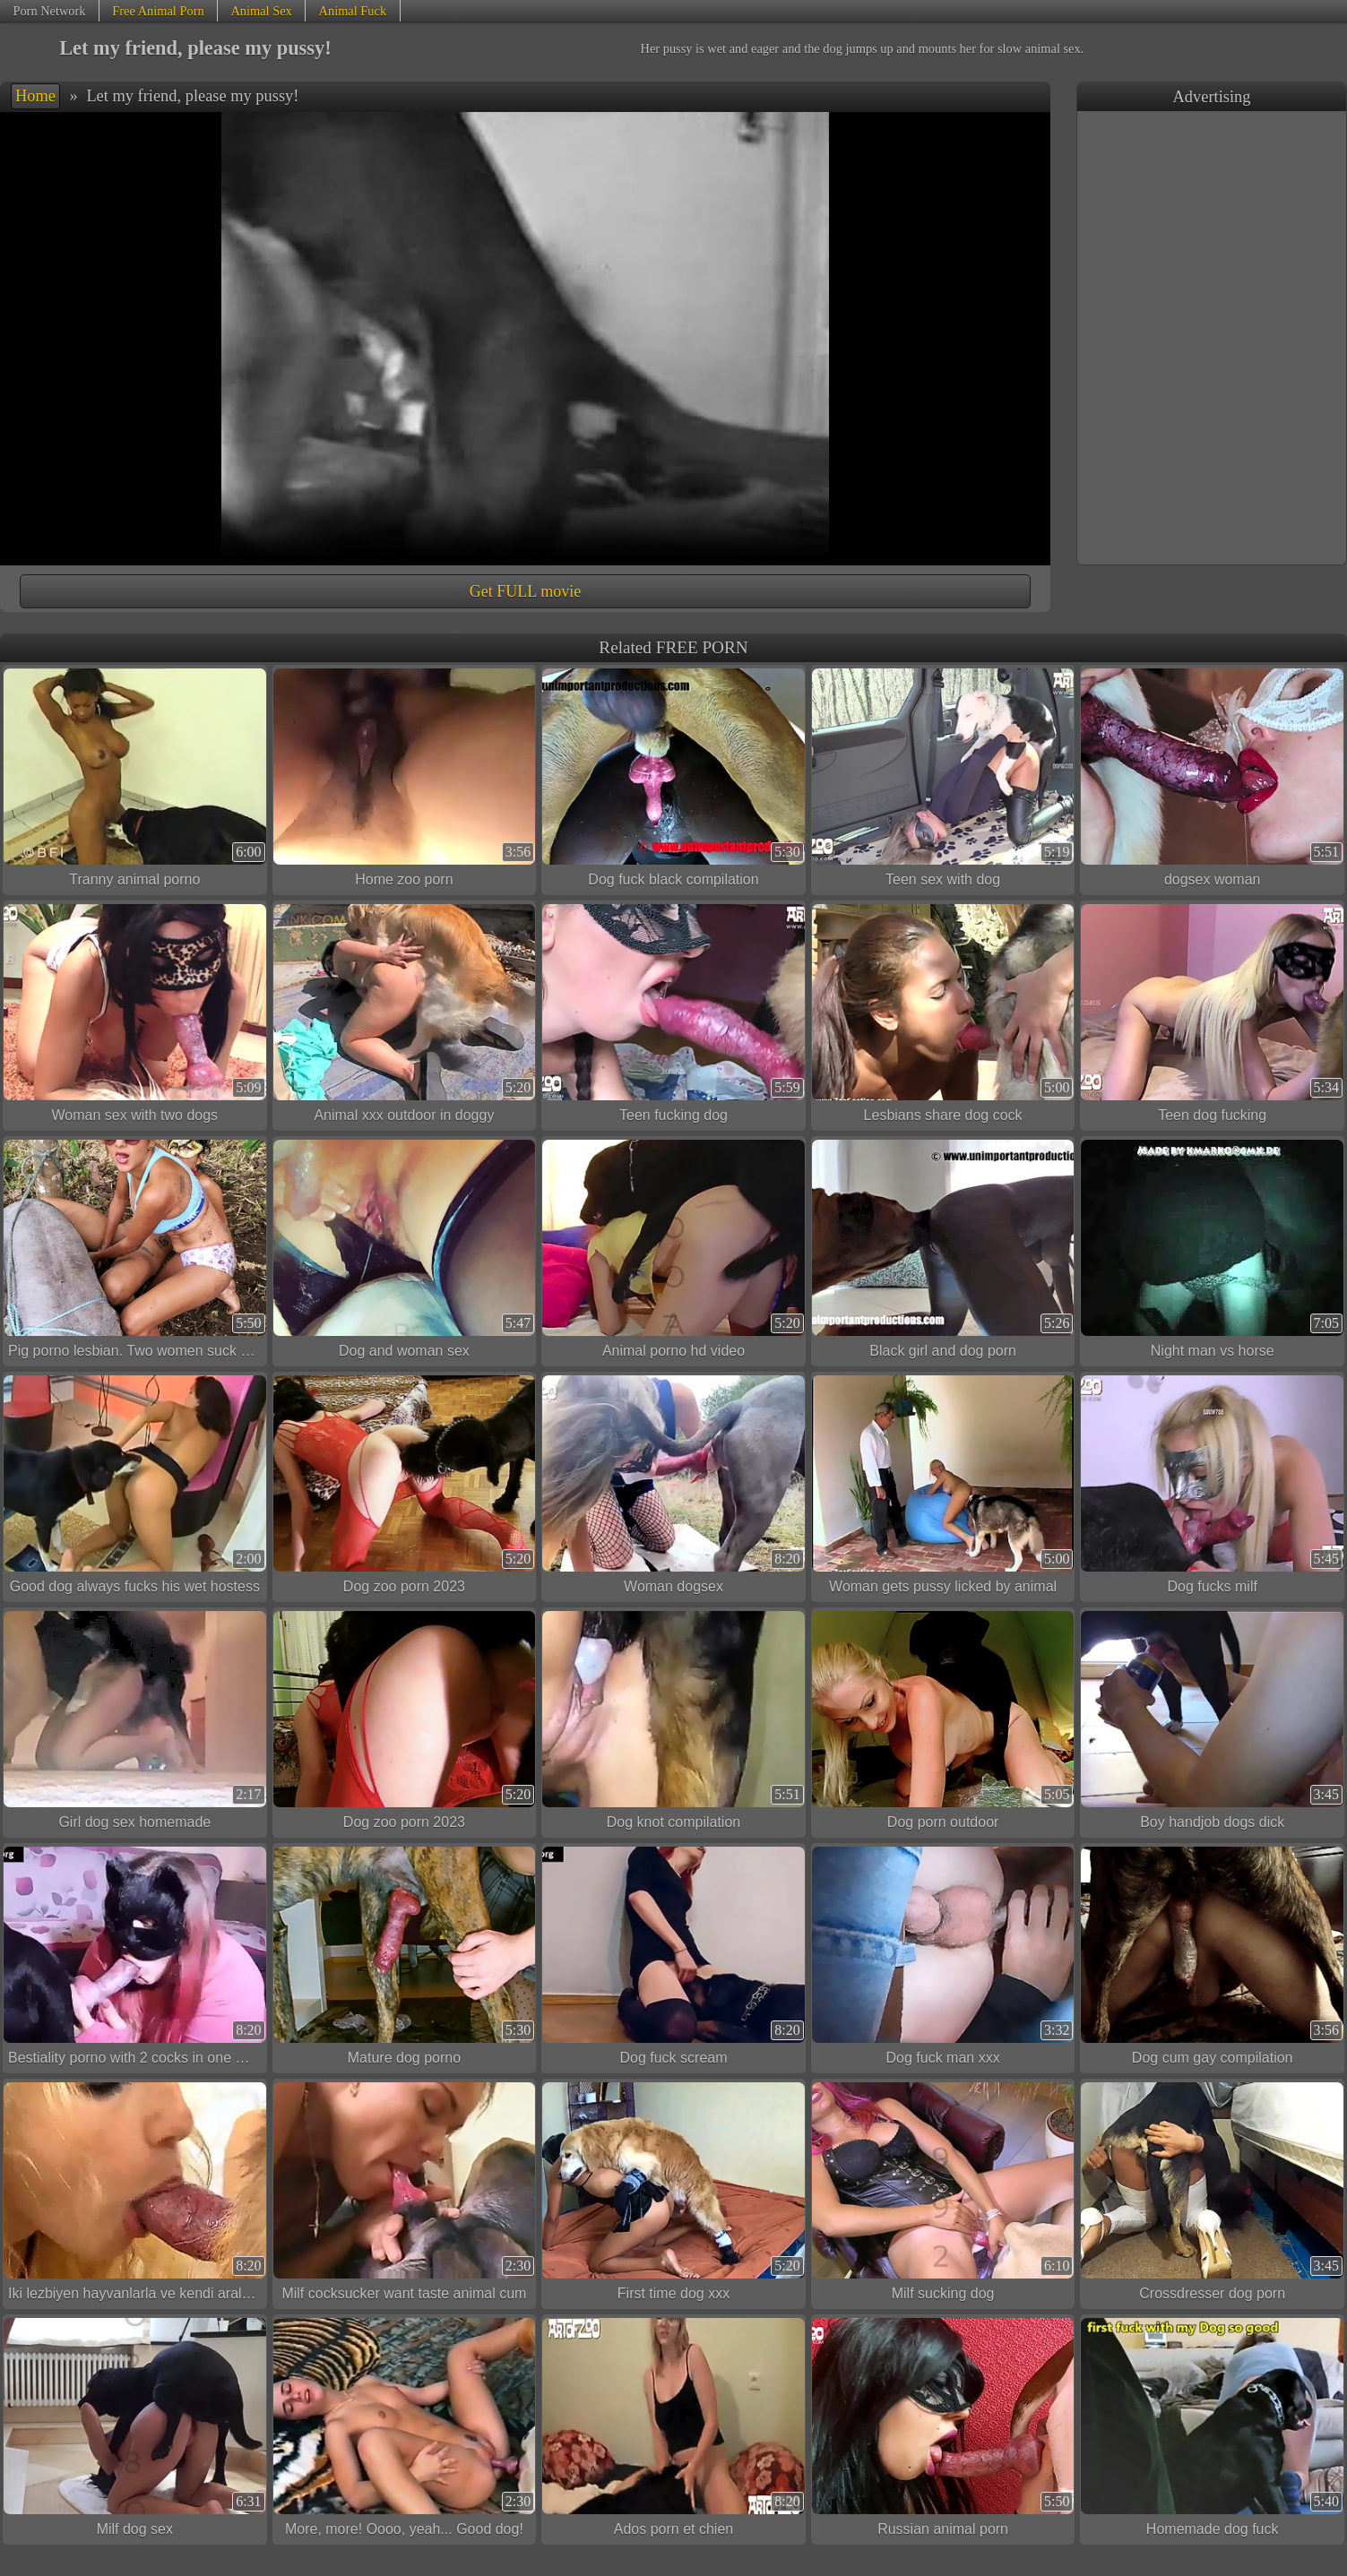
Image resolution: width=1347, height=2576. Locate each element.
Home (35, 96)
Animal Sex (260, 11)
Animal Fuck (353, 11)
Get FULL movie (525, 591)
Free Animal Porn (157, 11)
